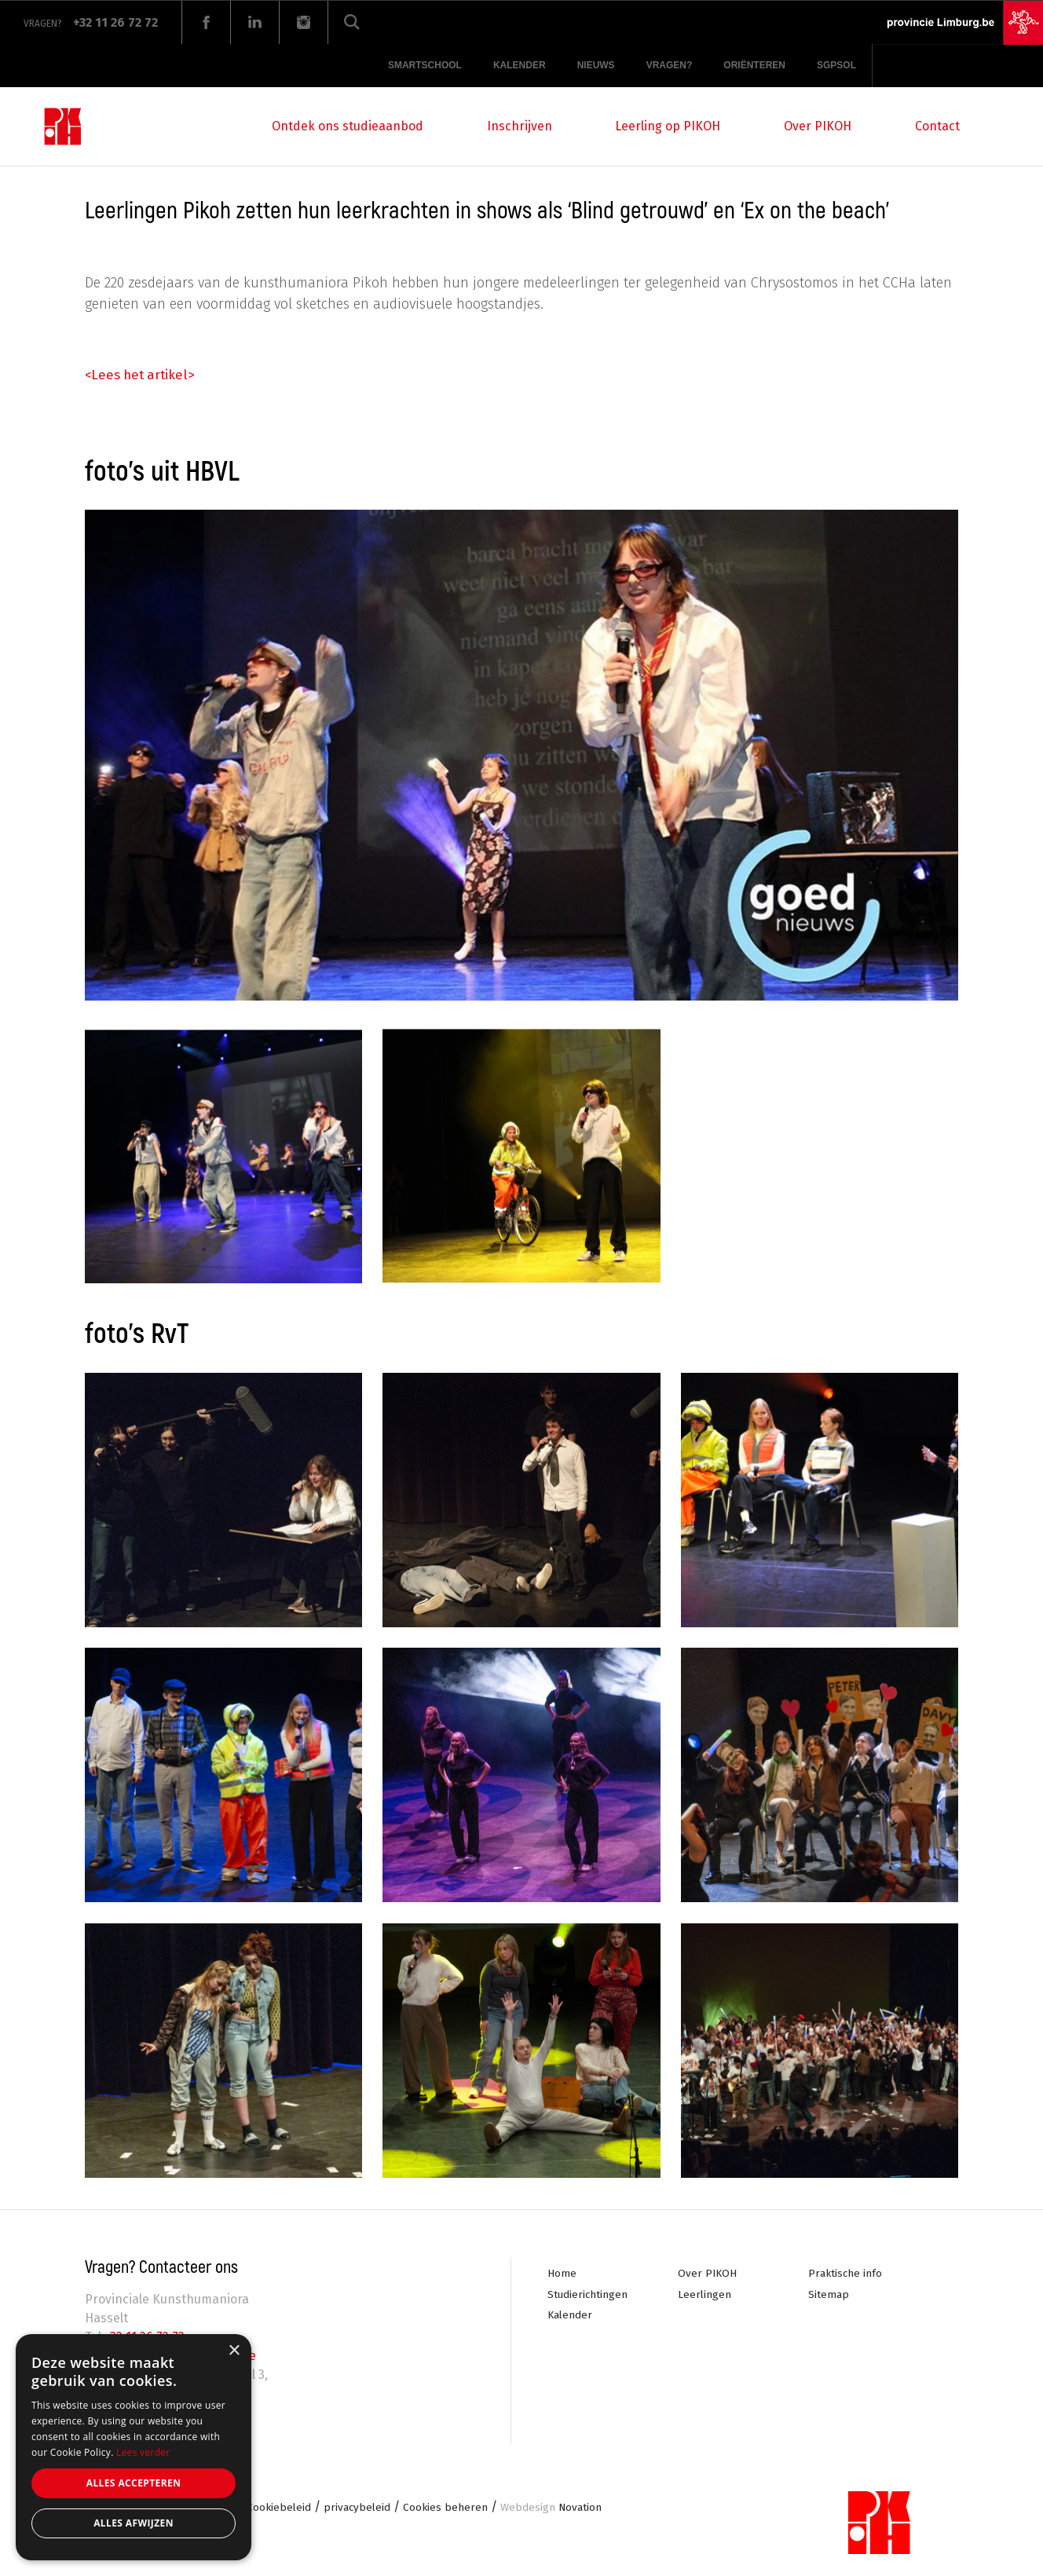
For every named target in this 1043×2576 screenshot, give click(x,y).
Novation (557, 2509)
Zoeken (352, 22)
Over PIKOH (817, 126)
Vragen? (669, 65)
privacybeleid (361, 2509)
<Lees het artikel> (143, 374)
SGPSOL (836, 65)
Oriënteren (754, 65)
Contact (937, 126)
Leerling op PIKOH (667, 126)
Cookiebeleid (281, 2509)
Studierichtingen (588, 2294)
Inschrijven (519, 126)
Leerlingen (705, 2294)
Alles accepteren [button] (133, 2483)
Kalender (519, 65)
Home (561, 2273)
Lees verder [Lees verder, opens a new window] (143, 2452)
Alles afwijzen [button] (133, 2523)
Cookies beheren (450, 2509)
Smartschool (425, 65)
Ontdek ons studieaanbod (347, 126)
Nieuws (596, 65)
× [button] (234, 2351)
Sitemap (828, 2294)
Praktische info (846, 2273)
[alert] (133, 2447)
